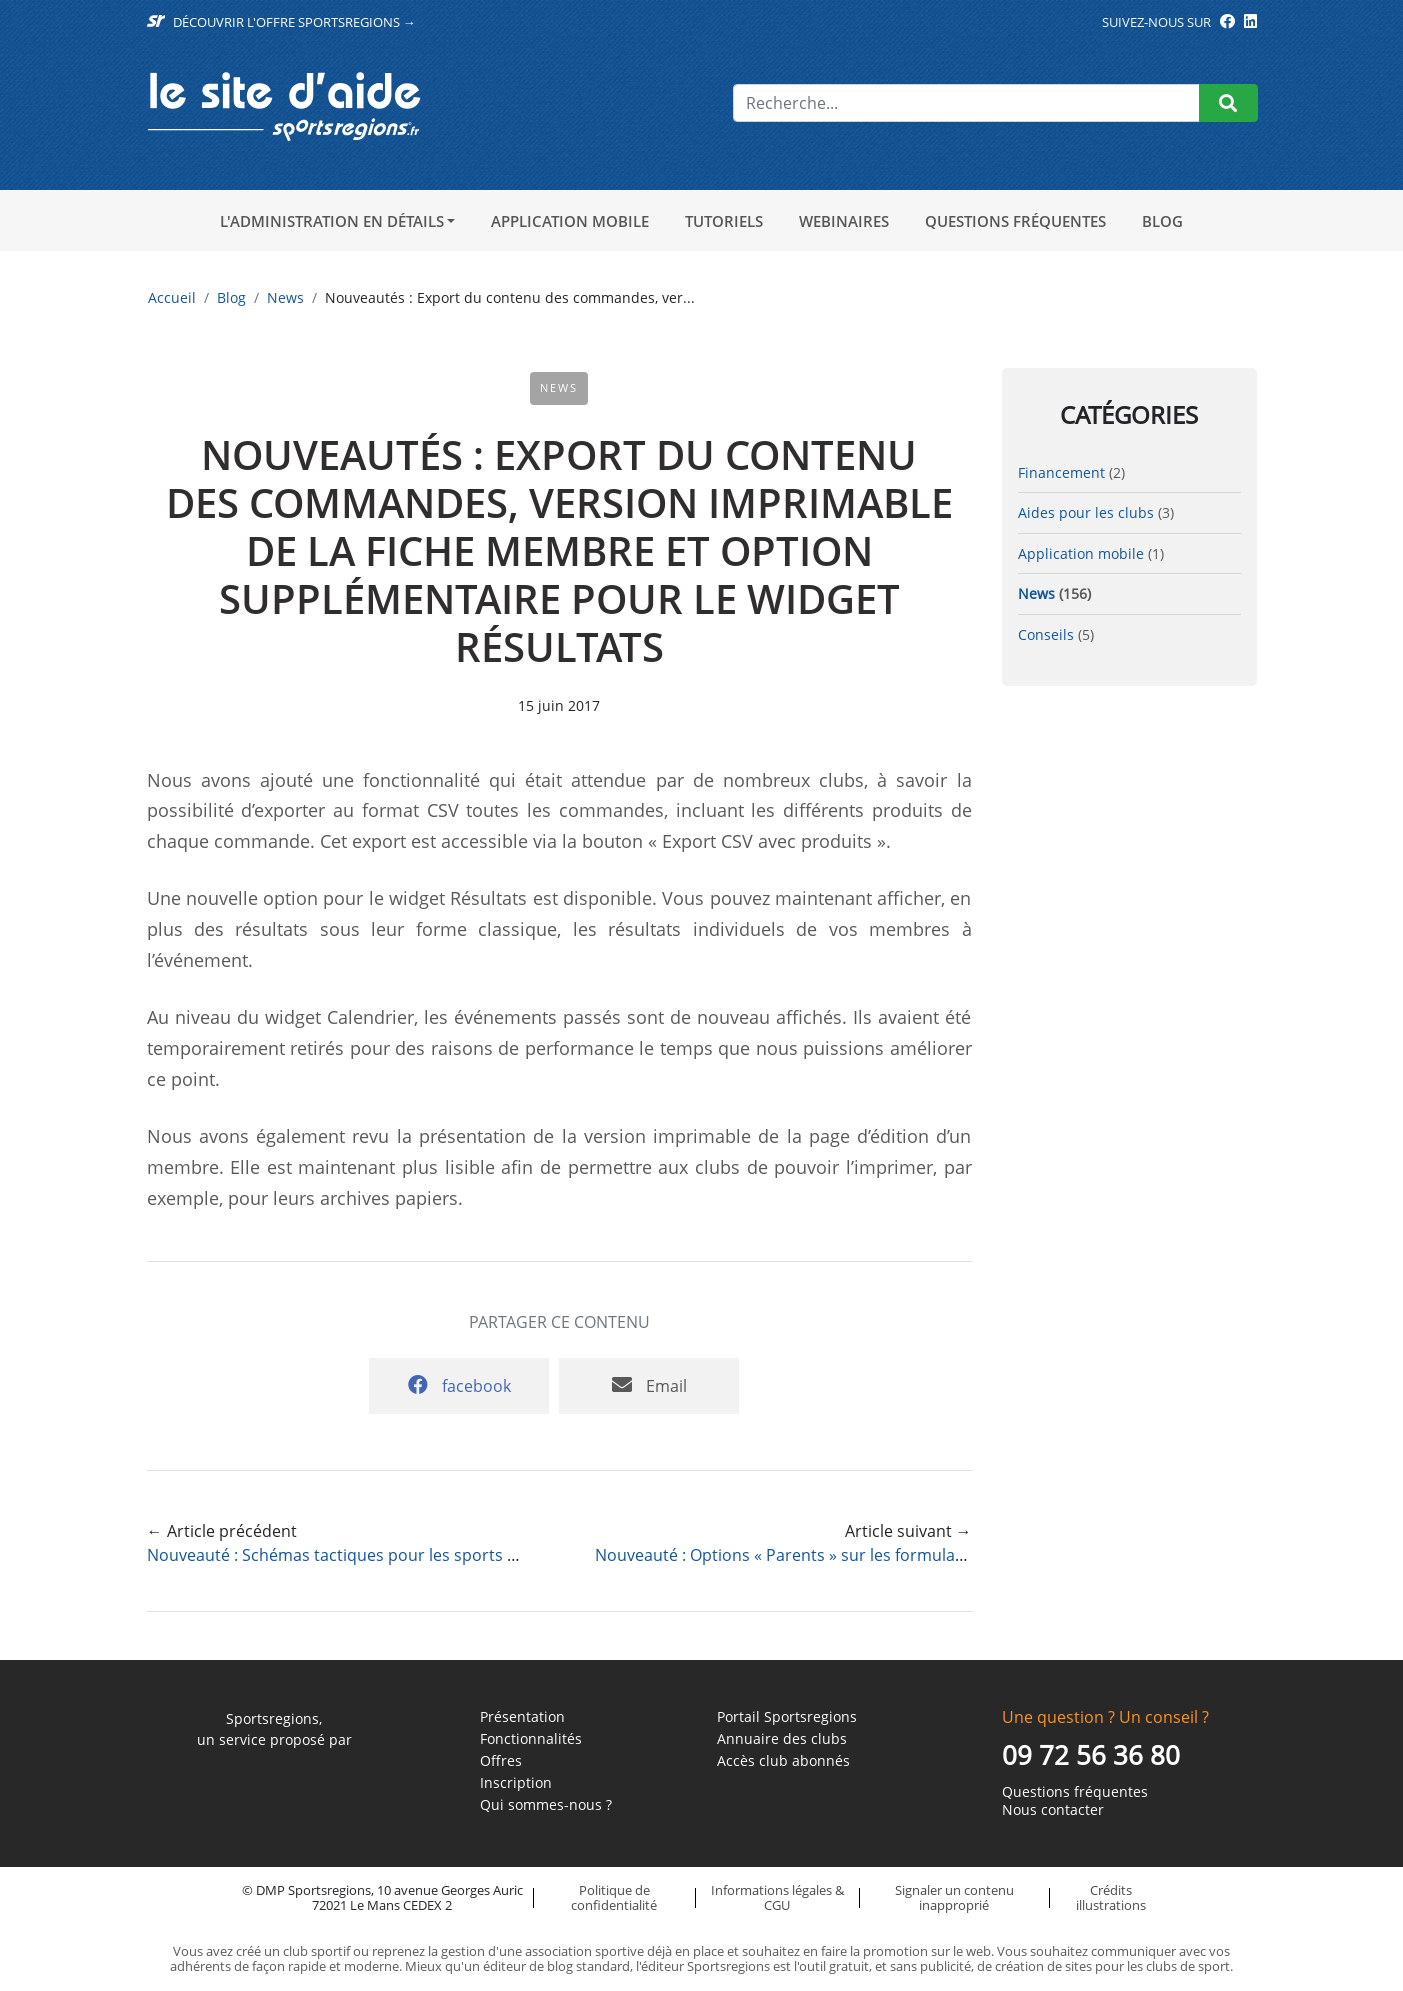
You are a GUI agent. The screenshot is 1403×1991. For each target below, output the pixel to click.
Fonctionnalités (531, 1739)
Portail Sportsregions (787, 1717)
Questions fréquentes (1015, 221)
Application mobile (570, 221)
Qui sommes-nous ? (546, 1805)
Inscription (516, 1783)
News (285, 297)
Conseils (1046, 634)
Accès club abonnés (783, 1761)
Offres (501, 1761)
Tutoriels (724, 221)
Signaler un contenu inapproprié (954, 1897)
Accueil (172, 297)
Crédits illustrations (1111, 1897)
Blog (1162, 221)
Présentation (522, 1717)
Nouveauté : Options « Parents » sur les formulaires (789, 1555)
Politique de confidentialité (614, 1897)
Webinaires (844, 221)
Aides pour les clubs (1086, 512)
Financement (1061, 472)
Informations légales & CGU (777, 1897)
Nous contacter (1053, 1810)
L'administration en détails (332, 221)
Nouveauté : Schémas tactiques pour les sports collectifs (360, 1555)
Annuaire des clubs (782, 1739)
